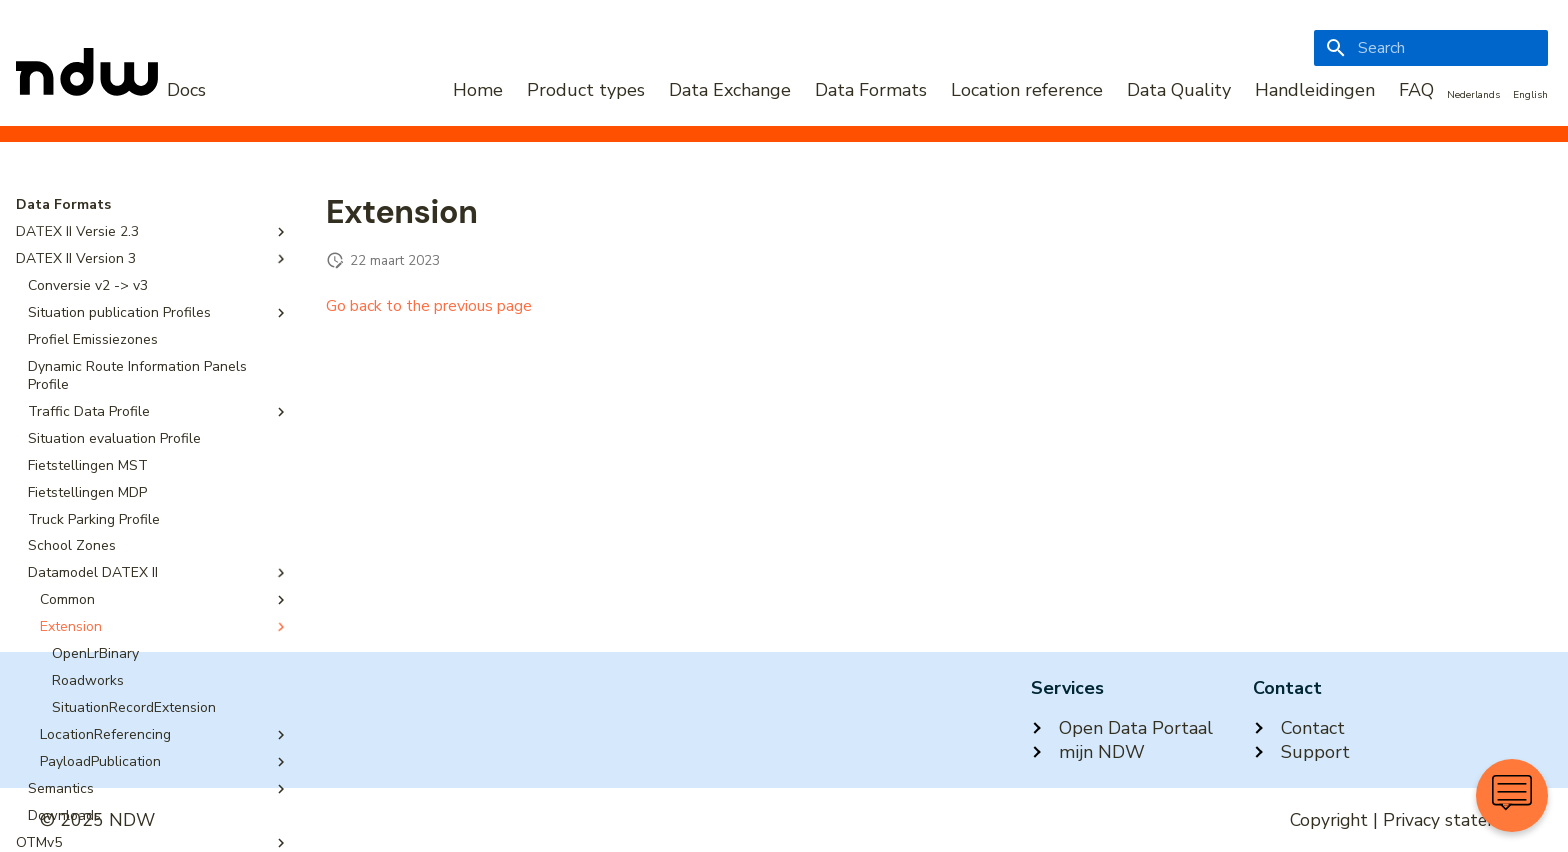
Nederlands (1473, 95)
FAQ (1416, 90)
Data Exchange (730, 90)
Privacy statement (1455, 820)
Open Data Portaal (1122, 728)
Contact (1299, 728)
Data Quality (1179, 90)
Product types (586, 90)
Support (1301, 752)
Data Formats (871, 90)
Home (478, 90)
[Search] (1431, 48)
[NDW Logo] (111, 90)
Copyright (1329, 820)
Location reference (1027, 90)
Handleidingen (1315, 90)
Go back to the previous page (429, 306)
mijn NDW (1088, 752)
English (1530, 95)
